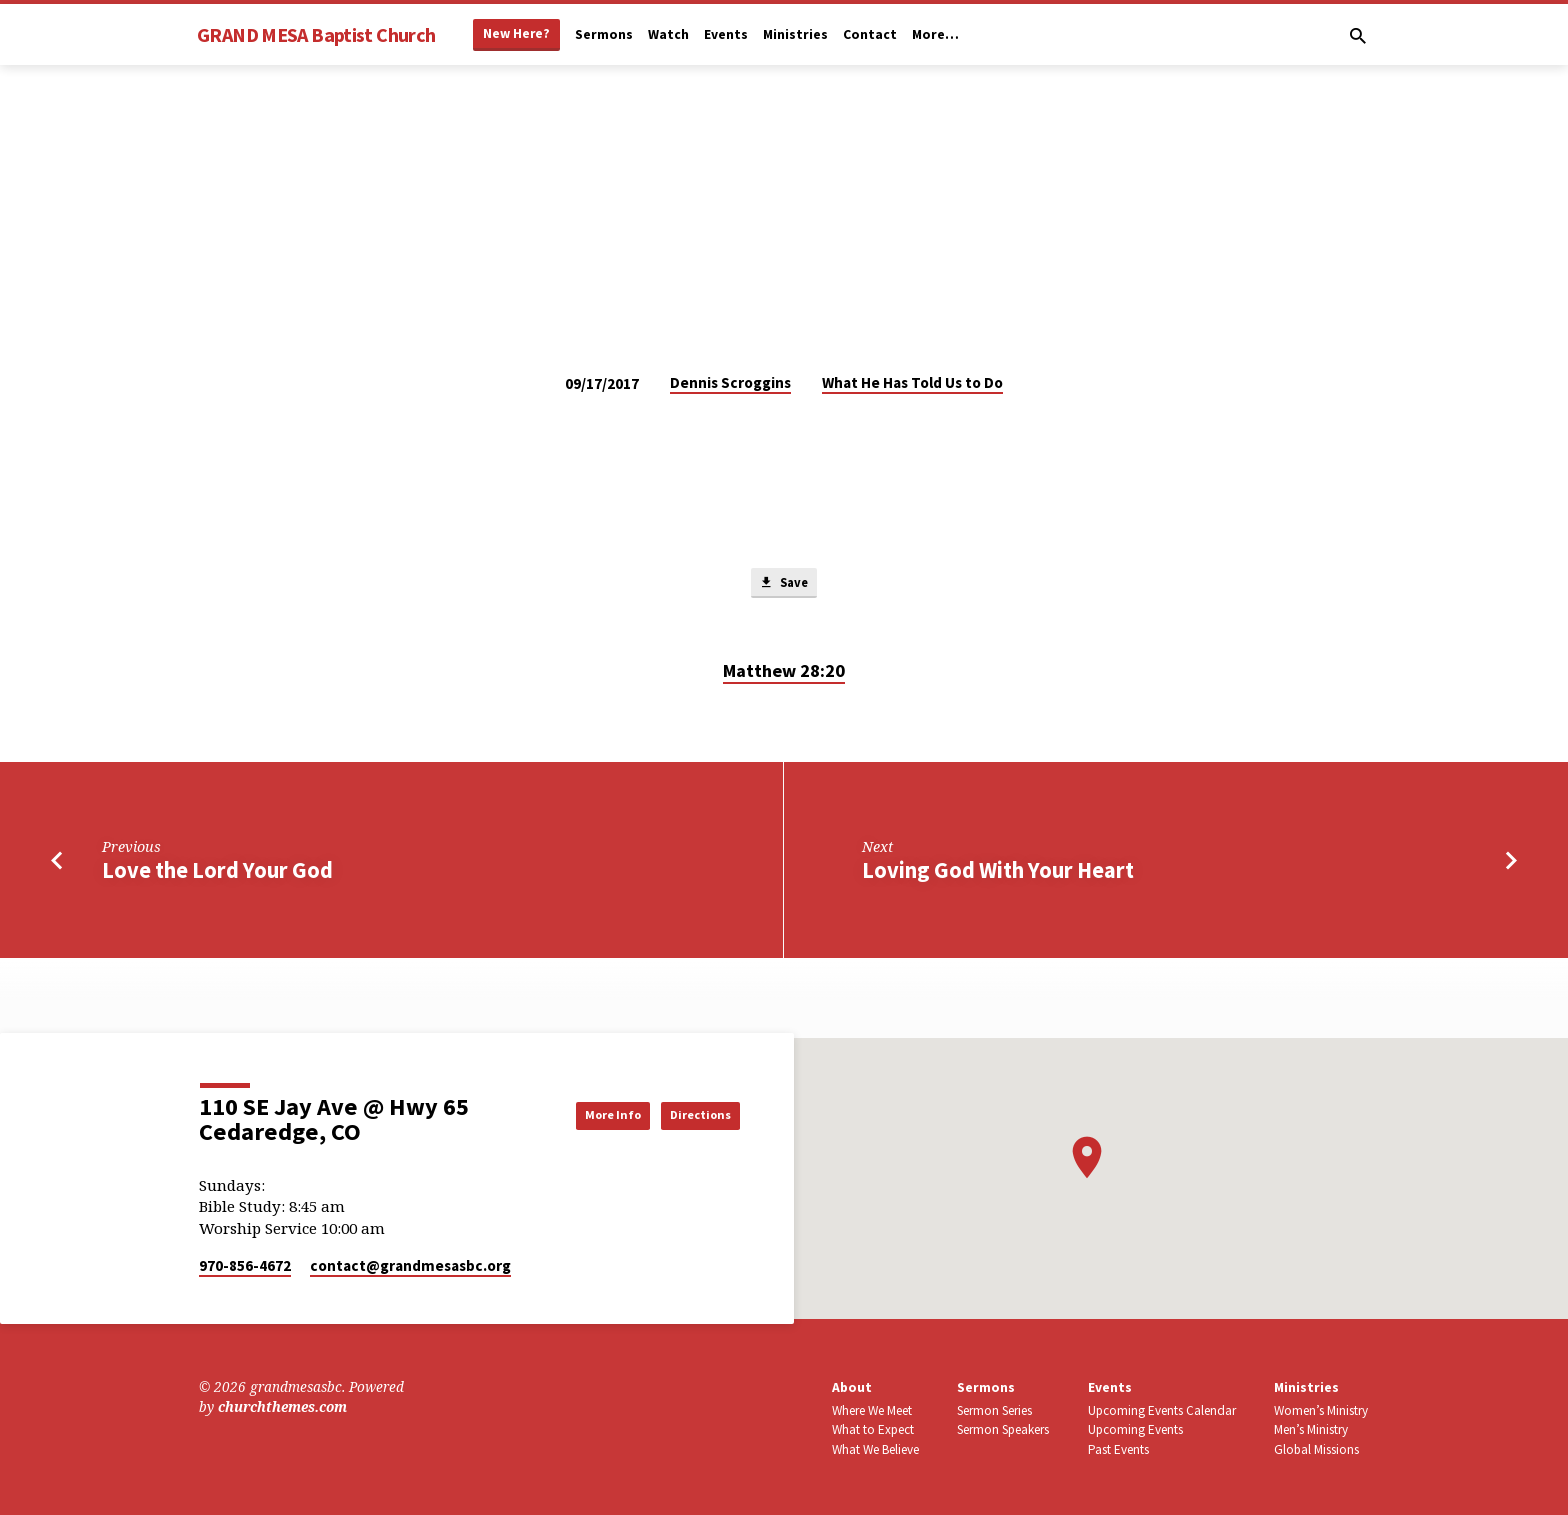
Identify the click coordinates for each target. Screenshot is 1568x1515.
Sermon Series (994, 1410)
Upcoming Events (1135, 1430)
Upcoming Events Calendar (1162, 1410)
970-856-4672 (245, 1265)
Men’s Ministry (1311, 1430)
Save (784, 586)
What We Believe (875, 1449)
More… (935, 34)
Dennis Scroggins (730, 382)
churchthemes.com (282, 1407)
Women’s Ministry (1321, 1410)
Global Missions (1316, 1449)
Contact (870, 34)
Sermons (604, 34)
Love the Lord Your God (217, 875)
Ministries (795, 34)
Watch (668, 34)
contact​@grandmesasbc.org (410, 1265)
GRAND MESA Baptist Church (316, 34)
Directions (689, 1115)
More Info (578, 1115)
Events (726, 34)
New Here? (516, 33)
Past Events (1118, 1449)
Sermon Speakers (1003, 1430)
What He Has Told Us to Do (912, 382)
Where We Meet (872, 1410)
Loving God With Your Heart (998, 875)
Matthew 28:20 (784, 675)
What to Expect (873, 1430)
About (852, 1387)
